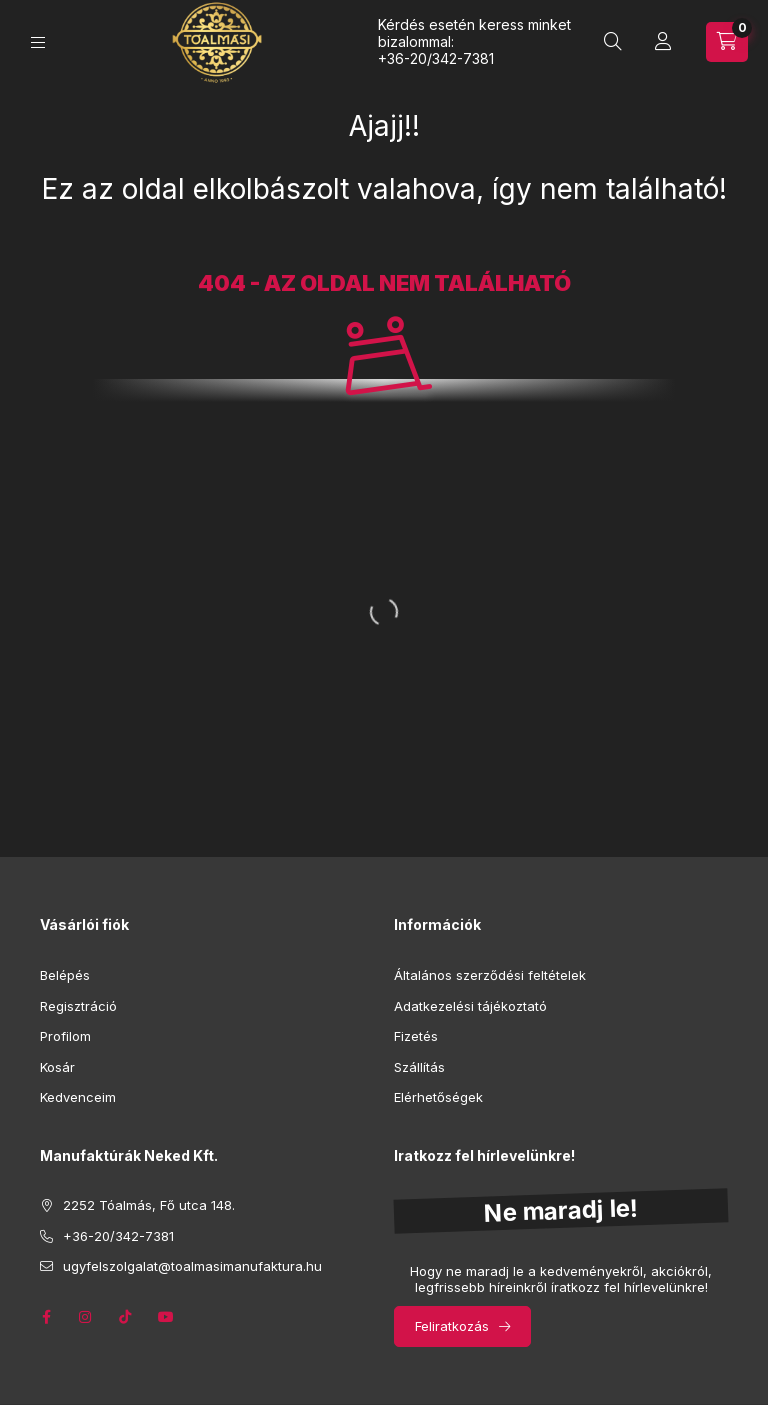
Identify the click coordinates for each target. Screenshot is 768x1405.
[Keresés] (613, 42)
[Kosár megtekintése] (727, 42)
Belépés (65, 975)
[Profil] (663, 42)
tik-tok (126, 1317)
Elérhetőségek (438, 1097)
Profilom (65, 1036)
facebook (46, 1317)
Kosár (57, 1067)
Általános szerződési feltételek (490, 975)
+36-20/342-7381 (436, 58)
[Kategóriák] (38, 42)
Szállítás (419, 1067)
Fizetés (416, 1036)
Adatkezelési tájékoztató (470, 1006)
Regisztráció (78, 1006)
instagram (86, 1317)
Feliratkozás (452, 1326)
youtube (166, 1317)
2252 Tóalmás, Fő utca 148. (149, 1205)
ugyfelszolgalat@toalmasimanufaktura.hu (192, 1266)
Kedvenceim (78, 1097)
